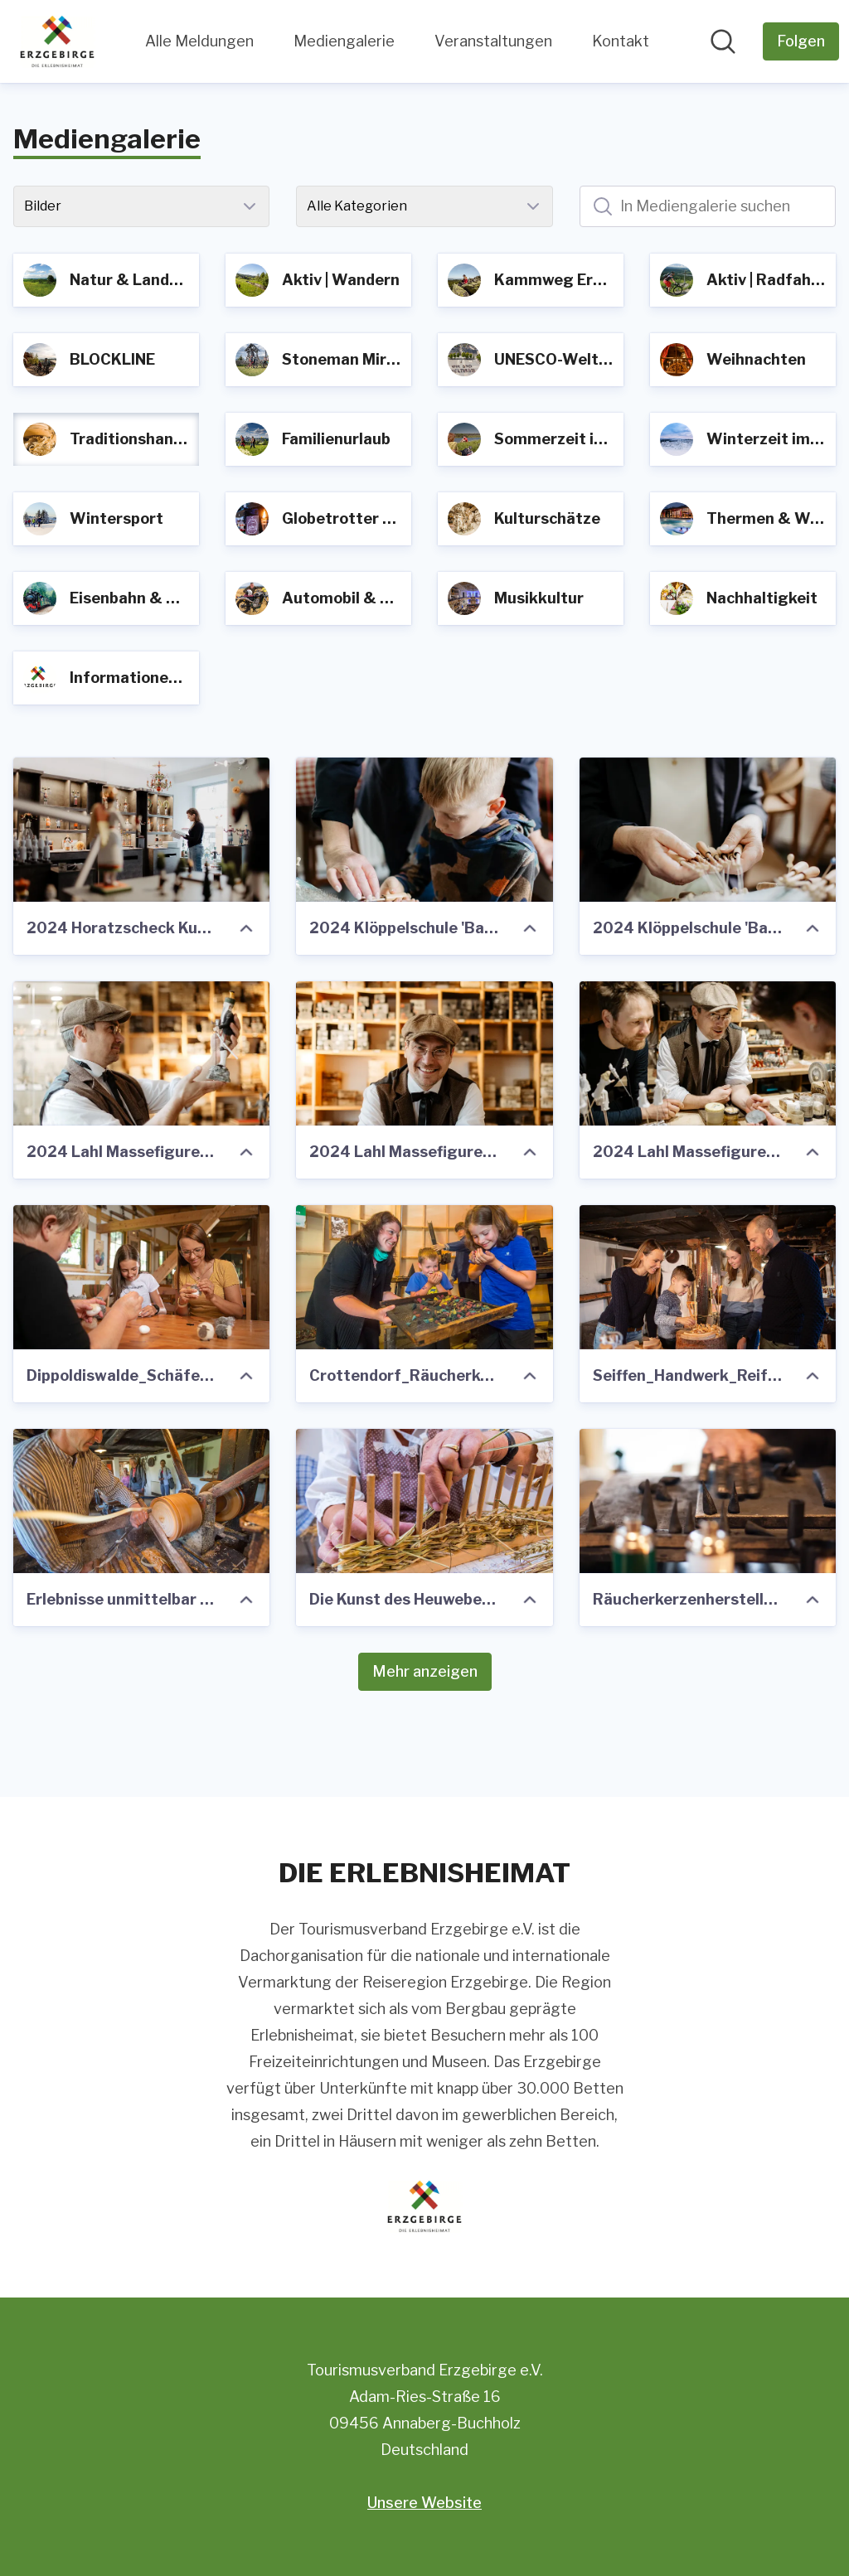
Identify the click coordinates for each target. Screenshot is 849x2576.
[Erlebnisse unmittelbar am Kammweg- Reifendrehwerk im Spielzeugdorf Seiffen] (141, 1501)
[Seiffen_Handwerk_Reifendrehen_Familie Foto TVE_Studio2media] (708, 1277)
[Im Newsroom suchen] (723, 41)
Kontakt (620, 41)
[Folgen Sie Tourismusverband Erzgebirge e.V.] (801, 41)
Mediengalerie (344, 41)
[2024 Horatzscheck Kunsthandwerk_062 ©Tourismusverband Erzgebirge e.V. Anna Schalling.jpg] (141, 830)
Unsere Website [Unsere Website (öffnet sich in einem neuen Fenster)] (424, 2502)
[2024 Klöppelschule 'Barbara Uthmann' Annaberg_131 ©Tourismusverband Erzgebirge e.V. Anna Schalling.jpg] (424, 830)
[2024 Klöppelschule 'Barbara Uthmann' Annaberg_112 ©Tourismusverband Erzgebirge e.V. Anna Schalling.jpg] (708, 830)
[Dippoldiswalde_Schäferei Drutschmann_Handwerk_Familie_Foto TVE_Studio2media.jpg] (141, 1277)
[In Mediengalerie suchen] (708, 206)
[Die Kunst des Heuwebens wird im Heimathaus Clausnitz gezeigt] (424, 1501)
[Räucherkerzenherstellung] (708, 1501)
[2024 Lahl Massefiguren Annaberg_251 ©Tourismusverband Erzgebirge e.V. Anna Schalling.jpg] (424, 1053)
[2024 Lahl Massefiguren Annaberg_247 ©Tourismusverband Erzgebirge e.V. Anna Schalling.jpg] (141, 1053)
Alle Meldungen (199, 41)
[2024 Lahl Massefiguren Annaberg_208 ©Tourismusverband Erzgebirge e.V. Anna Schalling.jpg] (708, 1053)
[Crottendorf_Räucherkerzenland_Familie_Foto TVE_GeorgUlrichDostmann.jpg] (424, 1277)
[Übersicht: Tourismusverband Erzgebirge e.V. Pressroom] (57, 41)
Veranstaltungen (493, 41)
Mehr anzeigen (425, 1671)
